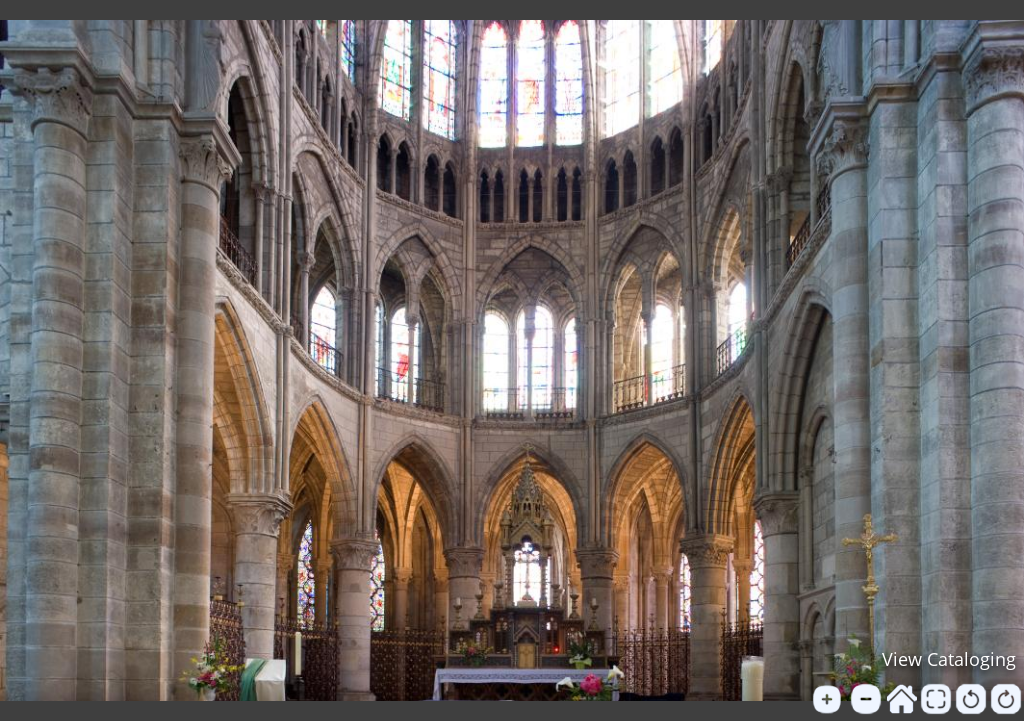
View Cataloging (949, 659)
